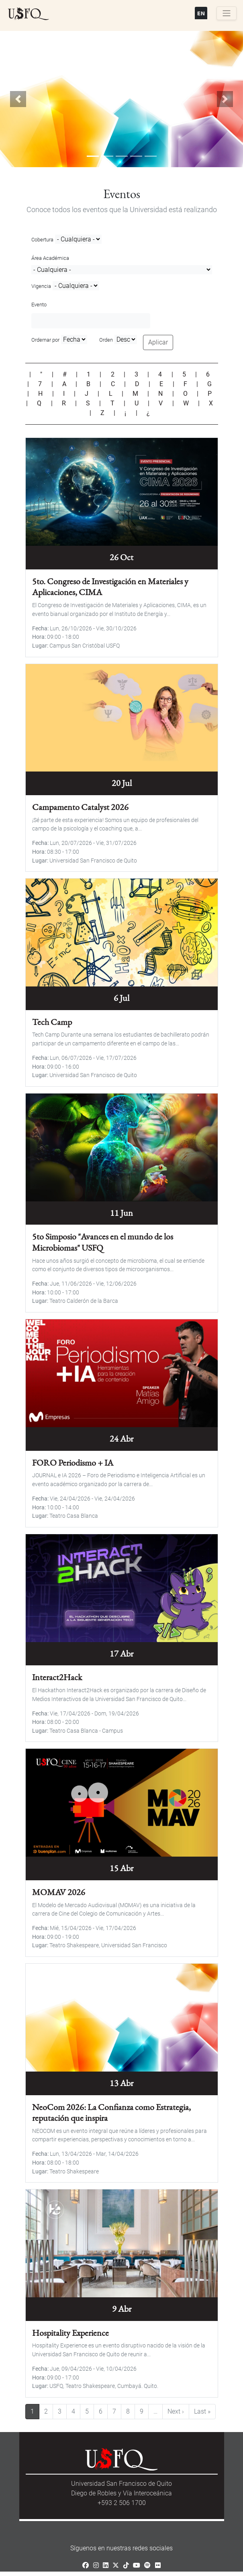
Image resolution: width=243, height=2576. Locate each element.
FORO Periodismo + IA (72, 1460)
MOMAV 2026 (58, 1888)
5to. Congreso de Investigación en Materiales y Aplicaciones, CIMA (110, 586)
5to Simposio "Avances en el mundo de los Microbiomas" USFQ (102, 1240)
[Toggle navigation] (226, 13)
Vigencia (41, 286)
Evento (39, 305)
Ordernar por (45, 340)
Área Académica (50, 258)
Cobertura (42, 240)
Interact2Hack (57, 1674)
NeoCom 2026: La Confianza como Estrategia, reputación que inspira (111, 2108)
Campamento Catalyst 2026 (80, 806)
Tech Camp (52, 1020)
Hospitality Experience (70, 2328)
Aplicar (158, 342)
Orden (106, 340)
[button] (18, 99)
